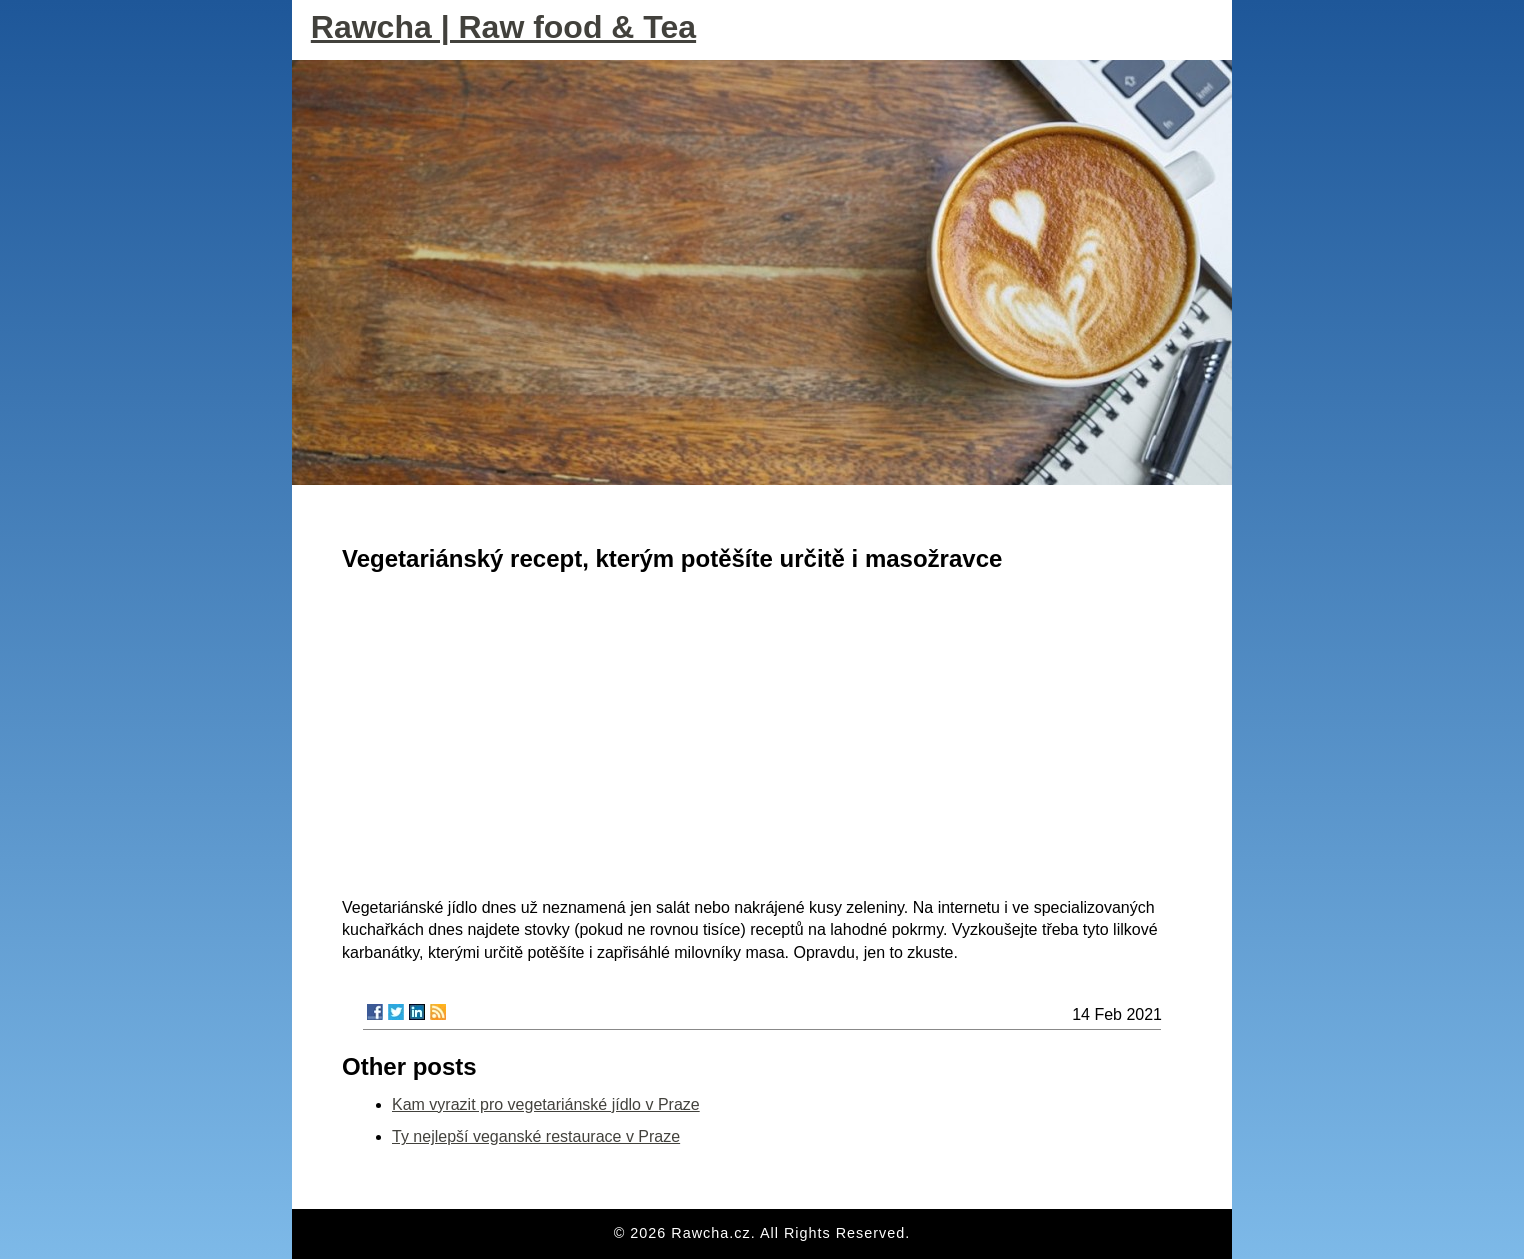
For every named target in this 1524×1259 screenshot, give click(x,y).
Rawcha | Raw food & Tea (503, 27)
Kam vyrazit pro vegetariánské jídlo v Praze (546, 1104)
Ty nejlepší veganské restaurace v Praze (536, 1136)
